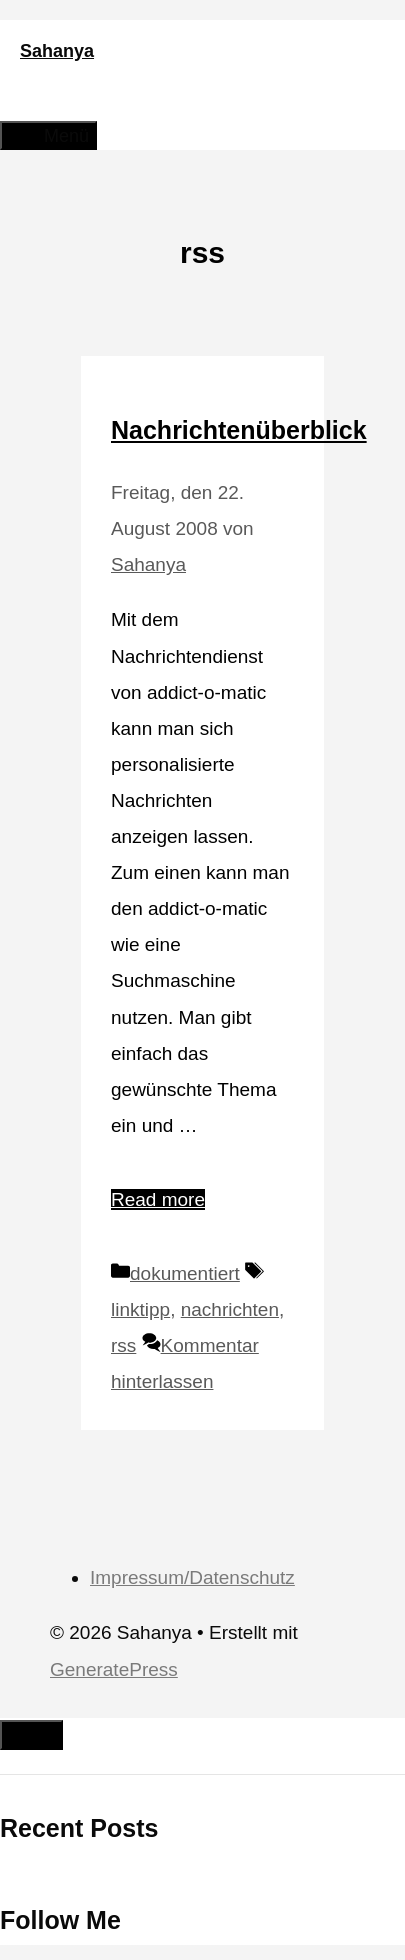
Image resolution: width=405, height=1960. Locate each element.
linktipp (140, 1309)
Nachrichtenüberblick (239, 430)
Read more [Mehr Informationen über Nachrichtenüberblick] (158, 1199)
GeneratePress (114, 1669)
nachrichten (230, 1309)
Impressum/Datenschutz (192, 1577)
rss (123, 1345)
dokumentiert (185, 1273)
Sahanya (57, 51)
